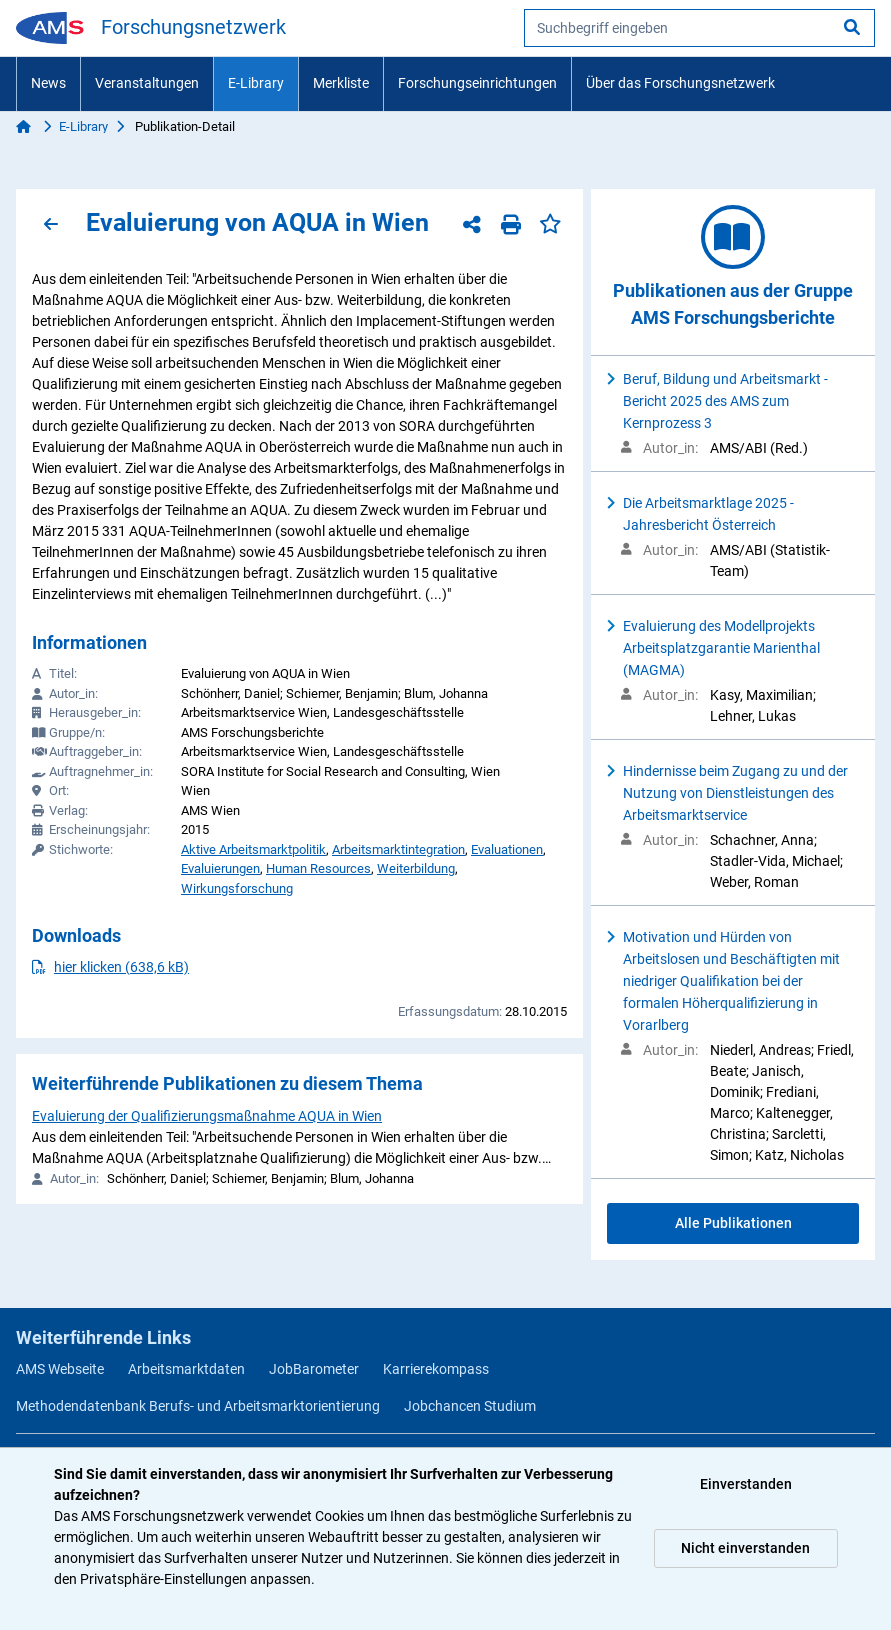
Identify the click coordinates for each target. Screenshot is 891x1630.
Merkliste (341, 83)
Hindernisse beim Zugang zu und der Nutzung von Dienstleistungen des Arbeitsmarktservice (735, 793)
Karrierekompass (436, 1369)
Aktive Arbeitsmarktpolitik (253, 849)
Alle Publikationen (733, 1223)
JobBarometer (314, 1369)
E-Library (256, 83)
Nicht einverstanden (745, 1548)
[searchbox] (699, 28)
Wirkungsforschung (237, 888)
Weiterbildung (416, 868)
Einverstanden (746, 1484)
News (48, 83)
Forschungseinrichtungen (477, 83)
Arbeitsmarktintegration (398, 849)
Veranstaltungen (147, 83)
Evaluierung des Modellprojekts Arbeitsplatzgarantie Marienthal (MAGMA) (721, 648)
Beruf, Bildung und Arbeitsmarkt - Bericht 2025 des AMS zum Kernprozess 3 (725, 401)
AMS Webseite (60, 1369)
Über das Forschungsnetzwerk (680, 83)
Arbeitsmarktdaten (186, 1369)
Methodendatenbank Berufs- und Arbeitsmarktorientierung (198, 1406)
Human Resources (318, 868)
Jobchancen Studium (470, 1406)
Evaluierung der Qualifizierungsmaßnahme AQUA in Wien (207, 1116)
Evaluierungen (220, 868)
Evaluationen (507, 849)
